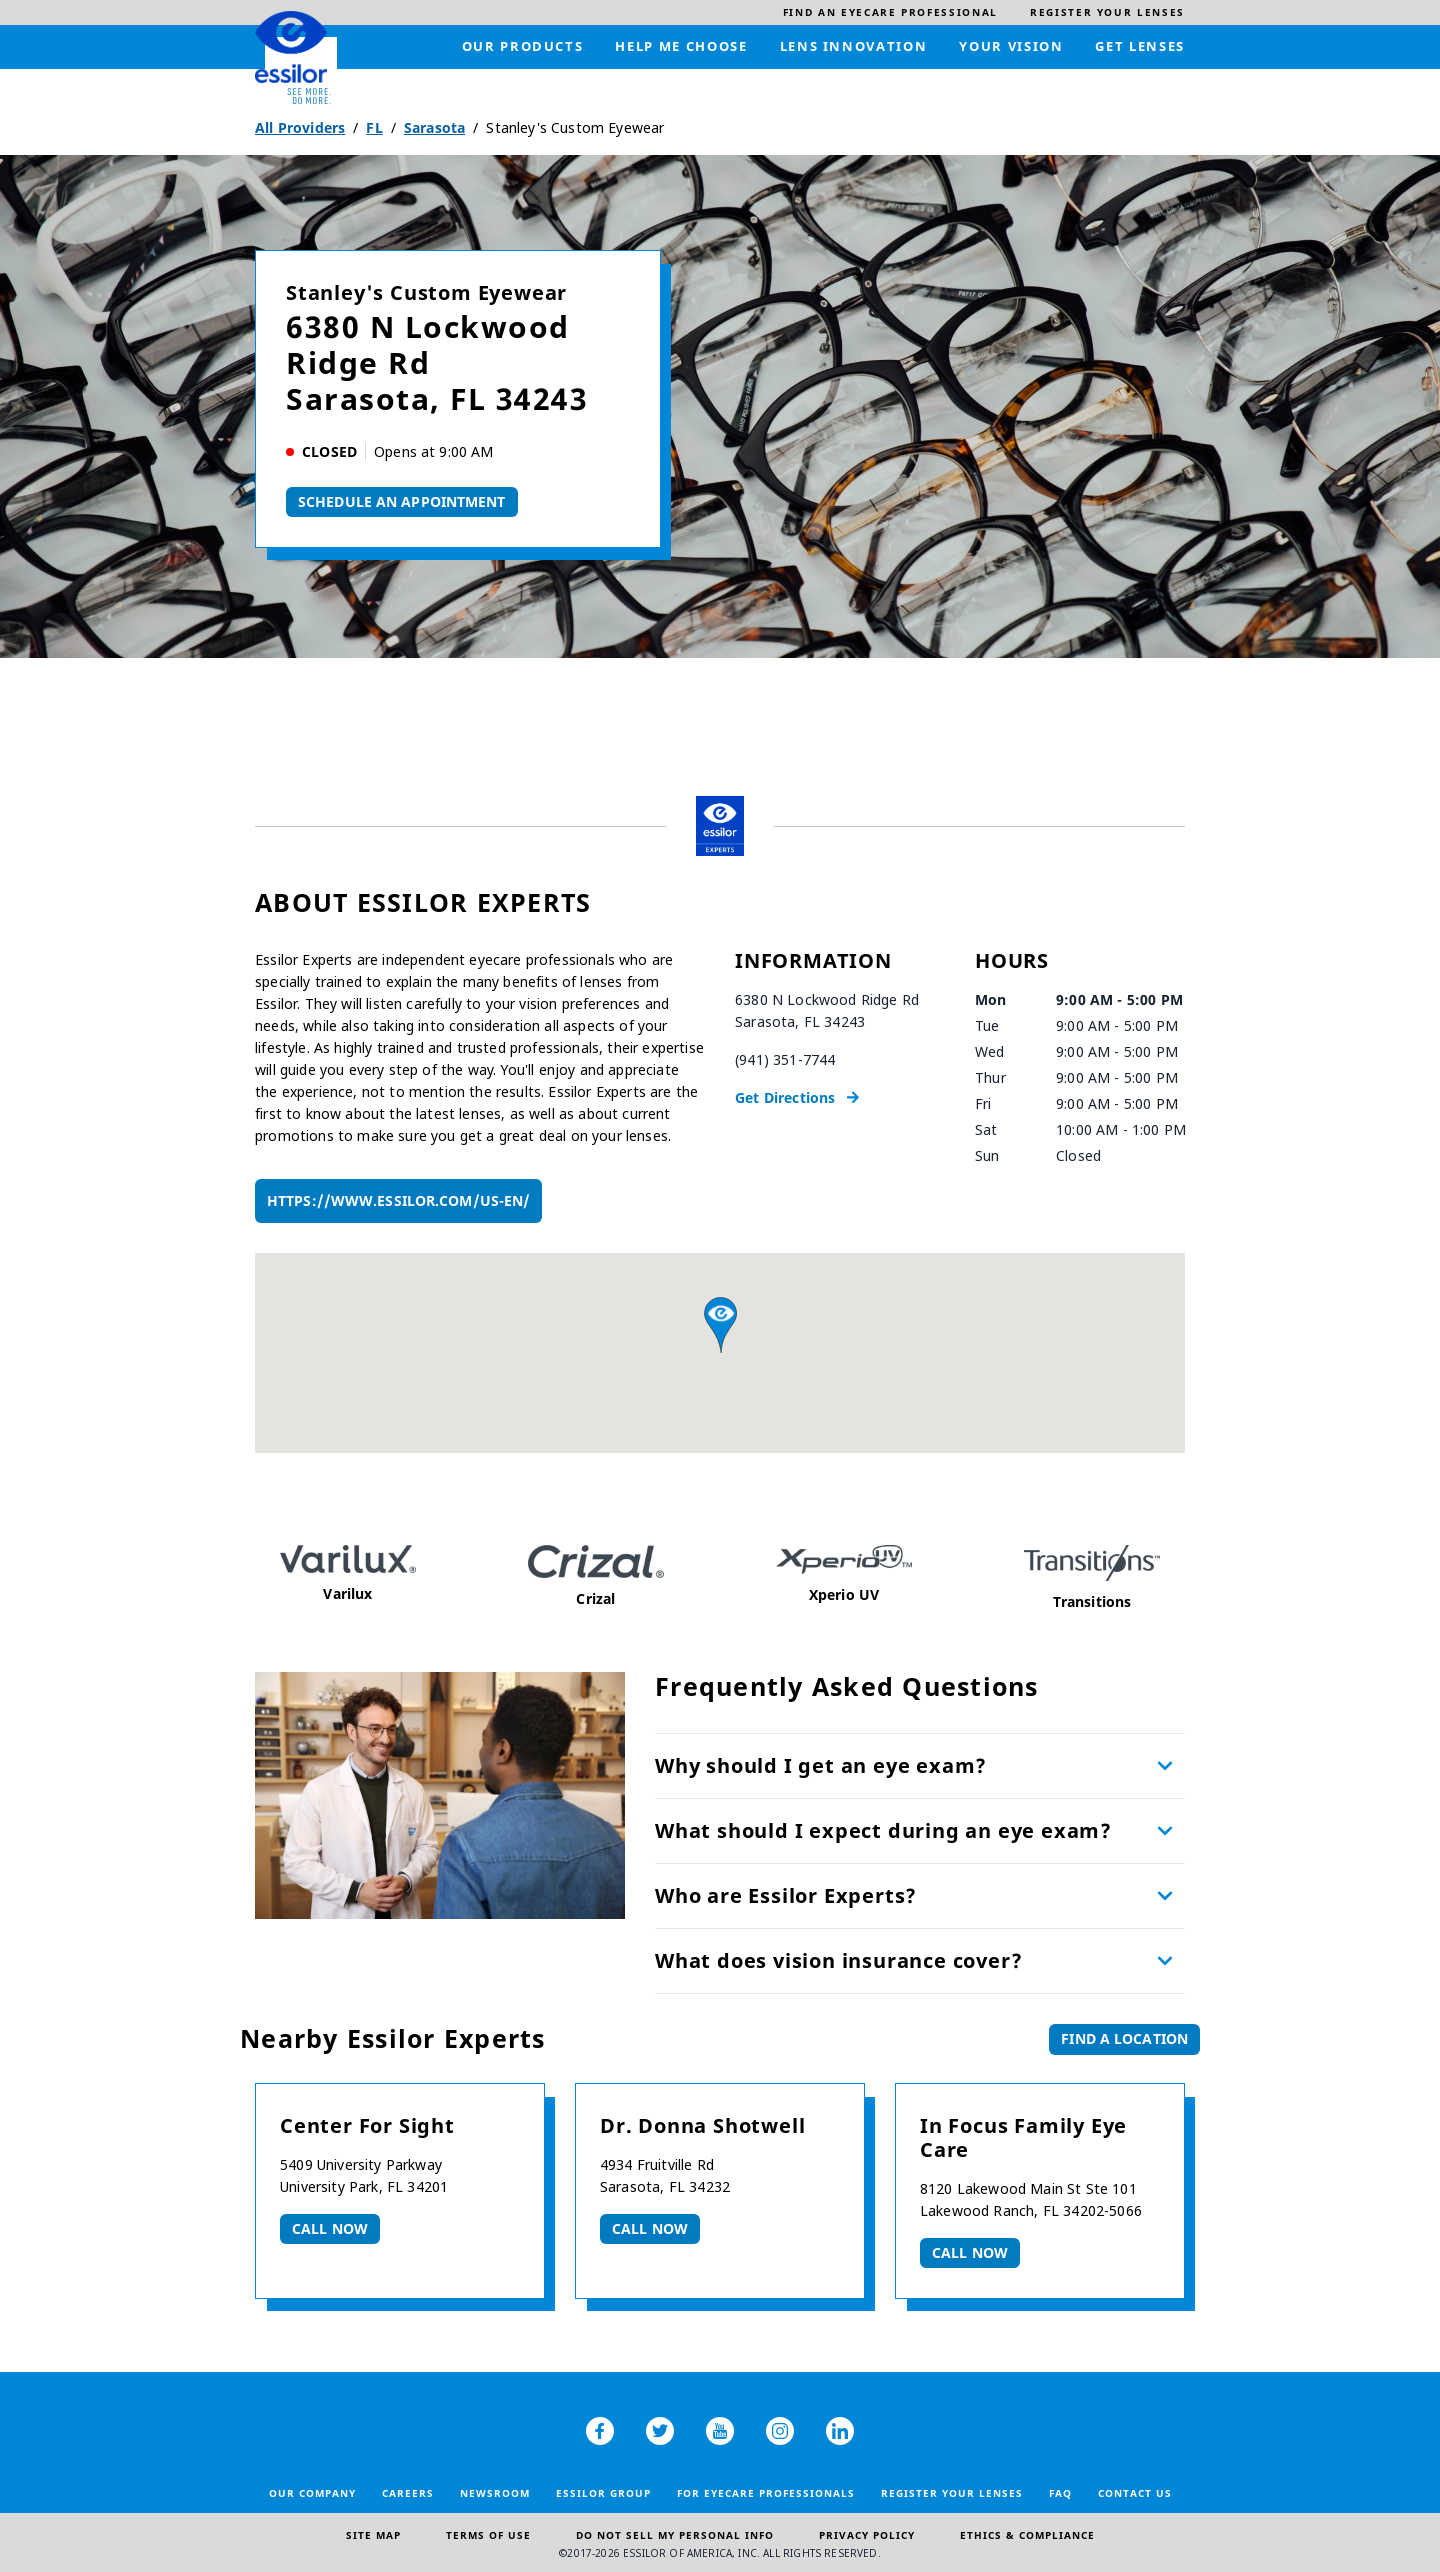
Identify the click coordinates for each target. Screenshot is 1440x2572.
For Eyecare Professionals (766, 2493)
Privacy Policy (867, 2535)
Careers (408, 2493)
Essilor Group (603, 2493)
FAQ (1060, 2493)
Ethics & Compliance (1027, 2535)
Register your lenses (952, 2493)
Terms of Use (488, 2535)
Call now (330, 2228)
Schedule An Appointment (402, 501)
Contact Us (1135, 2493)
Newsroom (495, 2493)
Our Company (312, 2493)
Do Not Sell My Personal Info (675, 2535)
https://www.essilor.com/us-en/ (398, 1200)
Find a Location (1124, 2038)
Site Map (373, 2535)
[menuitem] (890, 12)
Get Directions (785, 1097)
